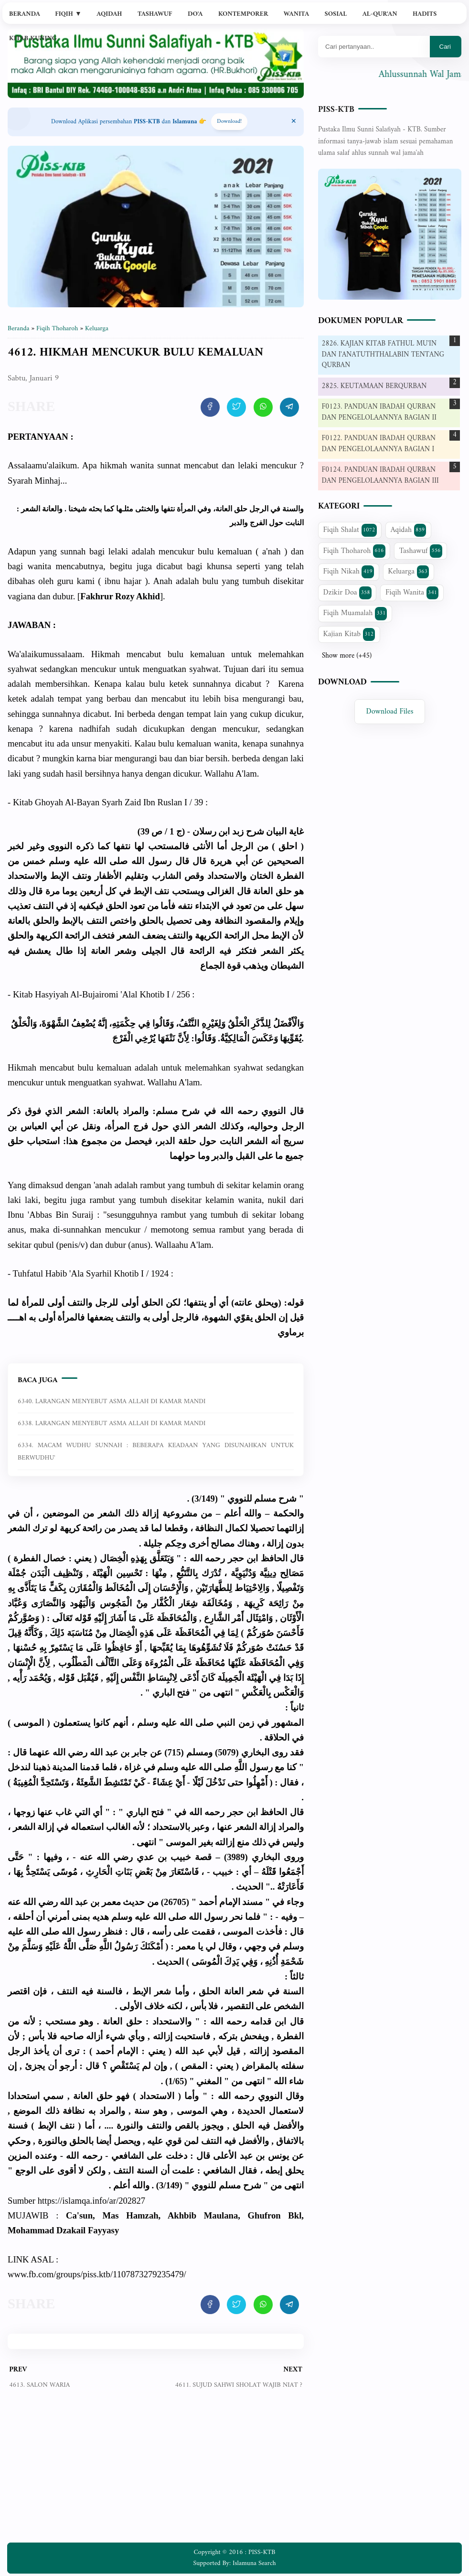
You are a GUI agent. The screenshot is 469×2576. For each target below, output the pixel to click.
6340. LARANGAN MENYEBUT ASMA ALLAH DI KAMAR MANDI (111, 1401)
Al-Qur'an (379, 14)
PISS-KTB (336, 109)
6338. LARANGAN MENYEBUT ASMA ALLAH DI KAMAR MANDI (111, 1423)
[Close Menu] (294, 122)
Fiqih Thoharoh (354, 551)
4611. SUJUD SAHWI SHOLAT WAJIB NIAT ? (238, 2385)
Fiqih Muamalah (355, 613)
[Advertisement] (156, 2473)
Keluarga (408, 571)
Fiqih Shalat (350, 530)
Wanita (296, 14)
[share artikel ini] (210, 407)
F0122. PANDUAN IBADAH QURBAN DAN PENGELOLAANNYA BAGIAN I (379, 444)
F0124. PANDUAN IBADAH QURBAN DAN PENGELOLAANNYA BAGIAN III (380, 475)
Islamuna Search (254, 2563)
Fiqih (68, 14)
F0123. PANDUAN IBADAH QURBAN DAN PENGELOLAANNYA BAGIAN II (379, 412)
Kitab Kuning (33, 38)
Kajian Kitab (349, 634)
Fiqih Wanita (411, 592)
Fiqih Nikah (348, 571)
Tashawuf (155, 14)
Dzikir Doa (347, 592)
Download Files (390, 711)
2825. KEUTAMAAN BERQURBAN (374, 386)
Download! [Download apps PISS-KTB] (229, 122)
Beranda (24, 14)
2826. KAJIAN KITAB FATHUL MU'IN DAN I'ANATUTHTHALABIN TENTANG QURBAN (383, 354)
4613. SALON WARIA (39, 2385)
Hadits (425, 14)
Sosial (336, 14)
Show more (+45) (347, 656)
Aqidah (109, 14)
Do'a (195, 14)
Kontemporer (243, 14)
